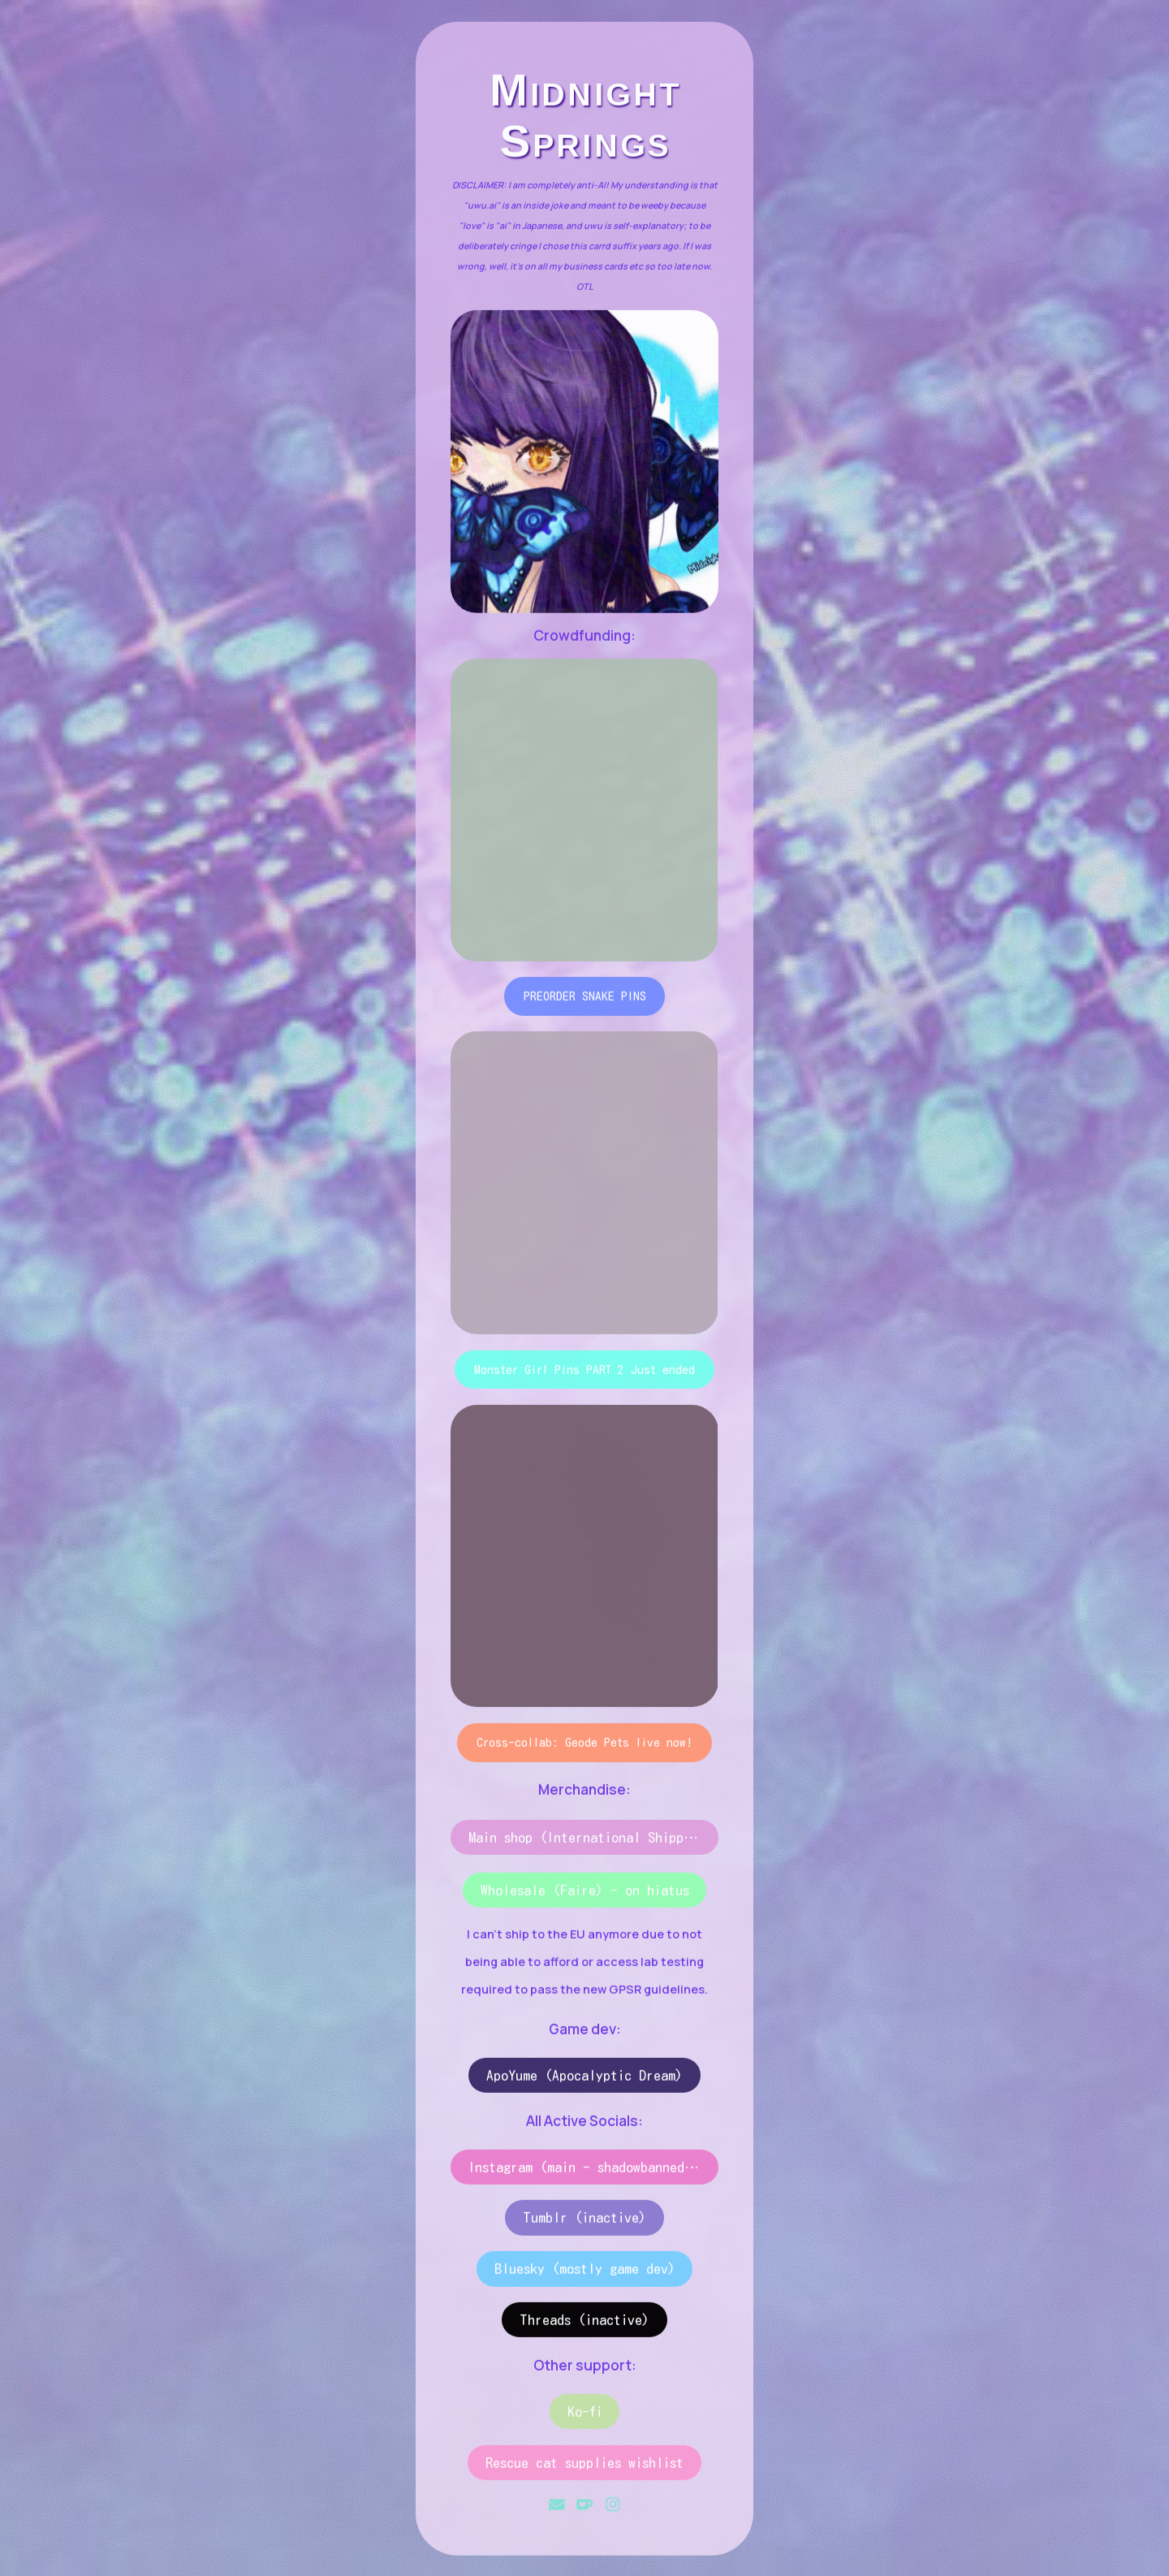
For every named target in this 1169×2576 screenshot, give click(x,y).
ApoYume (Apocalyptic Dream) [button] (584, 2078)
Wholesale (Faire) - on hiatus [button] (585, 1893)
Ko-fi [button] (584, 2414)
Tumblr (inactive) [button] (584, 2221)
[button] (557, 2508)
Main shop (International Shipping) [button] (590, 1841)
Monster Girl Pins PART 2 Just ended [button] (584, 1372)
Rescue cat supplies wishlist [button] (584, 2465)
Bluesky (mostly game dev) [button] (584, 2272)
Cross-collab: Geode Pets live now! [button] (584, 1745)
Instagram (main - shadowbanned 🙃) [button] (592, 2169)
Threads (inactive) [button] (584, 2323)
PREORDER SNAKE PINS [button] (585, 999)
